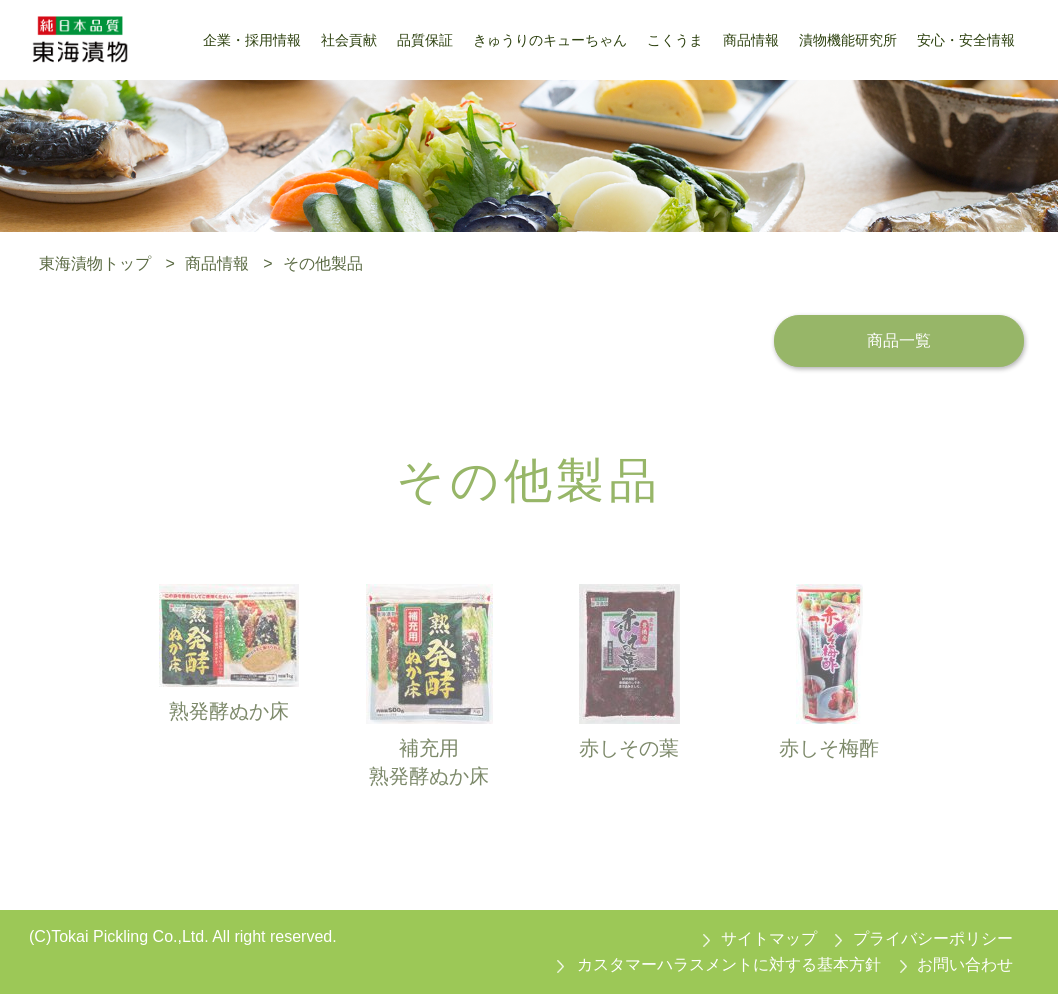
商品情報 (217, 263)
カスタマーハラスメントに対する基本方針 (729, 964)
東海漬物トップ (95, 263)
